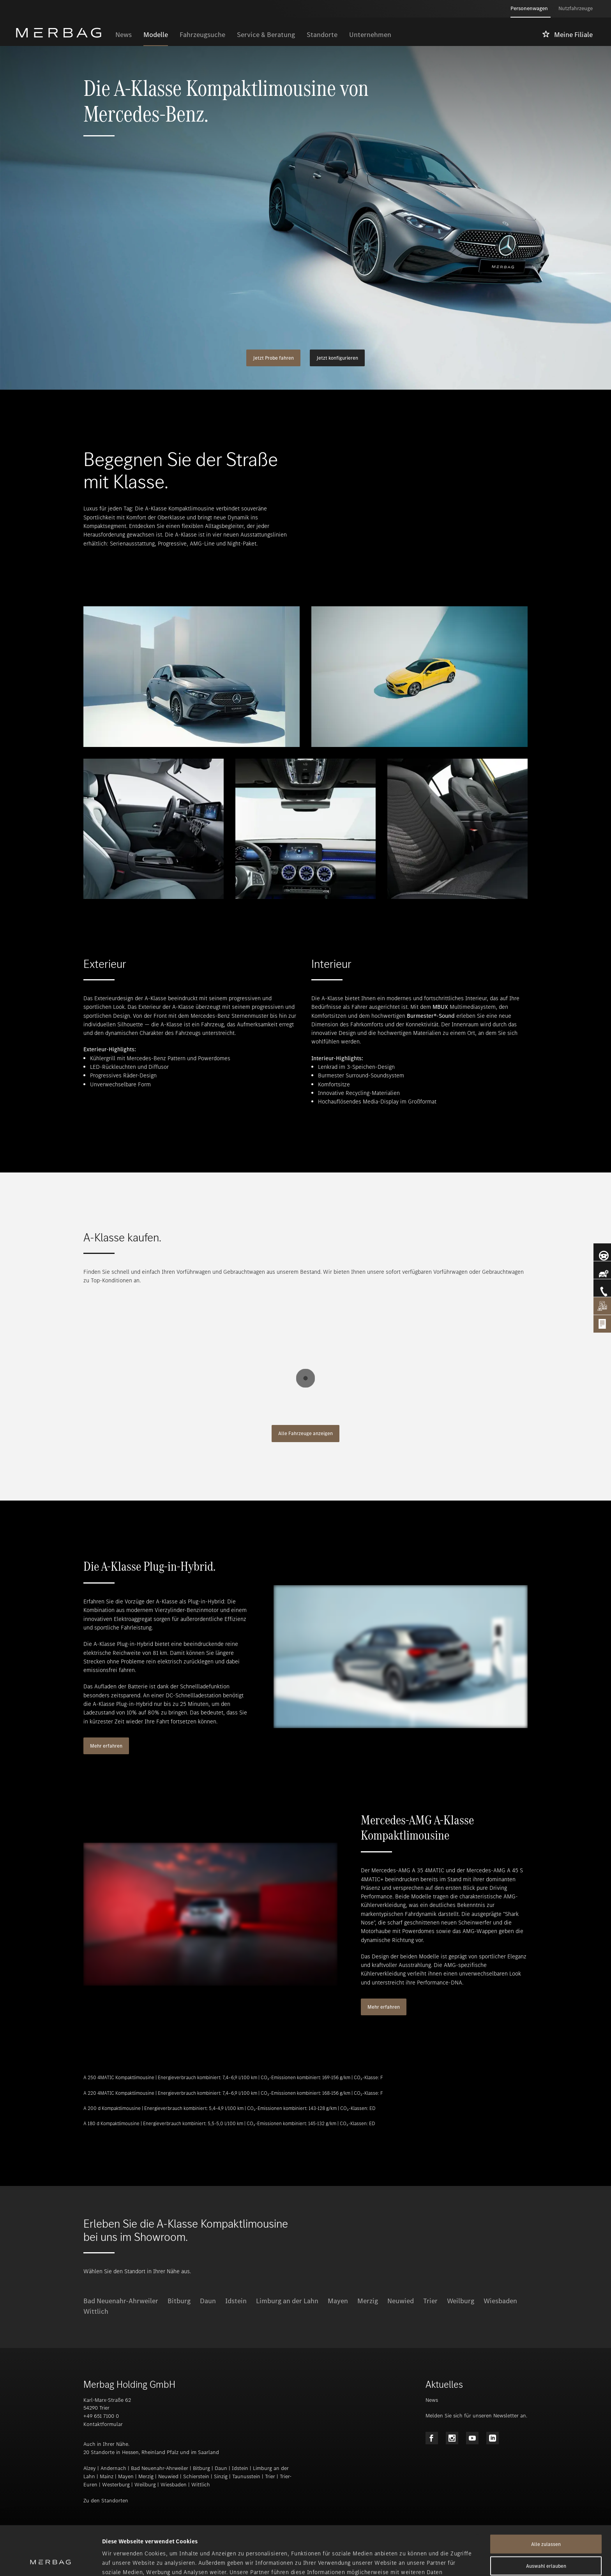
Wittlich (95, 2311)
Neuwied (400, 2301)
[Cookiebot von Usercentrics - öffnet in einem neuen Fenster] (50, 2561)
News (432, 2400)
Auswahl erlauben (546, 2519)
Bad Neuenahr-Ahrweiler (120, 2301)
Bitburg (179, 2301)
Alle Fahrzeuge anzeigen (305, 1433)
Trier (430, 2301)
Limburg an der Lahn (287, 2301)
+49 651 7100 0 (101, 2416)
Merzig (367, 2301)
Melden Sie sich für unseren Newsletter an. (476, 2415)
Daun (208, 2301)
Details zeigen (411, 2561)
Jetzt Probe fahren (273, 358)
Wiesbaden (500, 2301)
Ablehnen (545, 2541)
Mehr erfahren (106, 1746)
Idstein (236, 2301)
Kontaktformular (103, 2424)
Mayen (338, 2301)
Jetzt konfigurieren (337, 358)
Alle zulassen (546, 2498)
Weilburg (460, 2301)
